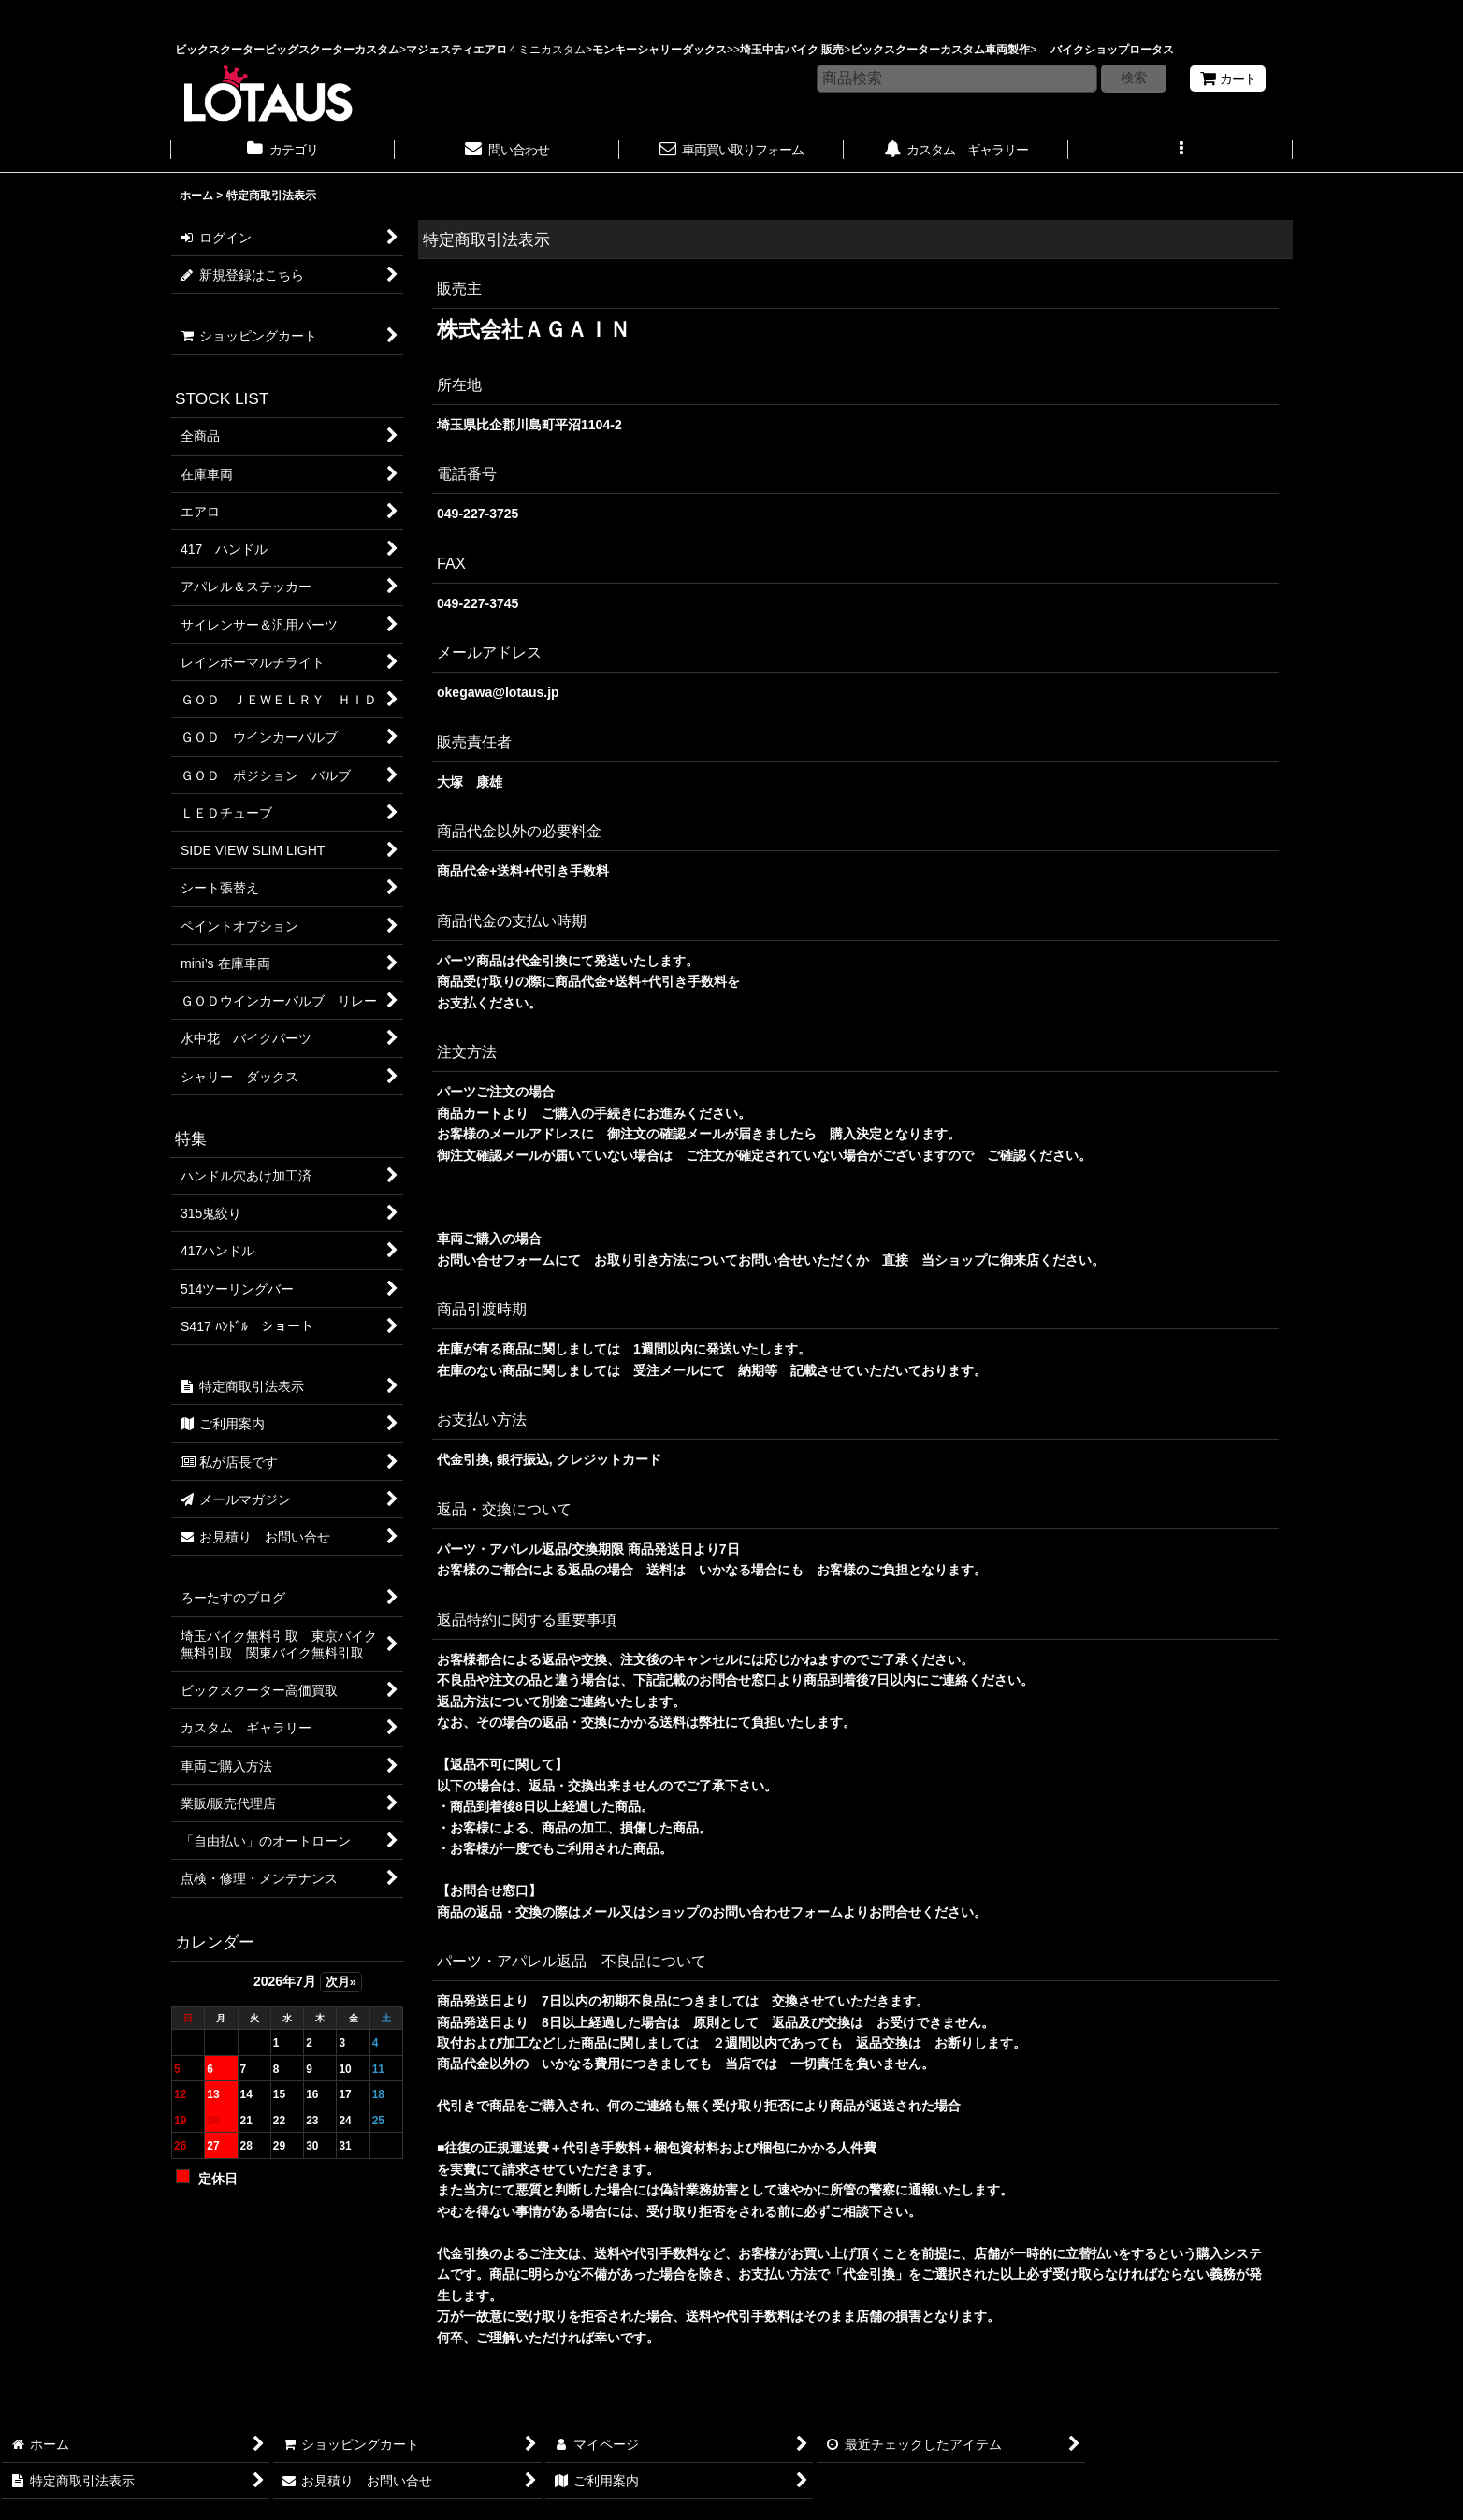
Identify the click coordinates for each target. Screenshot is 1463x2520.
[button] (1180, 151)
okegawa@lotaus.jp (498, 692)
